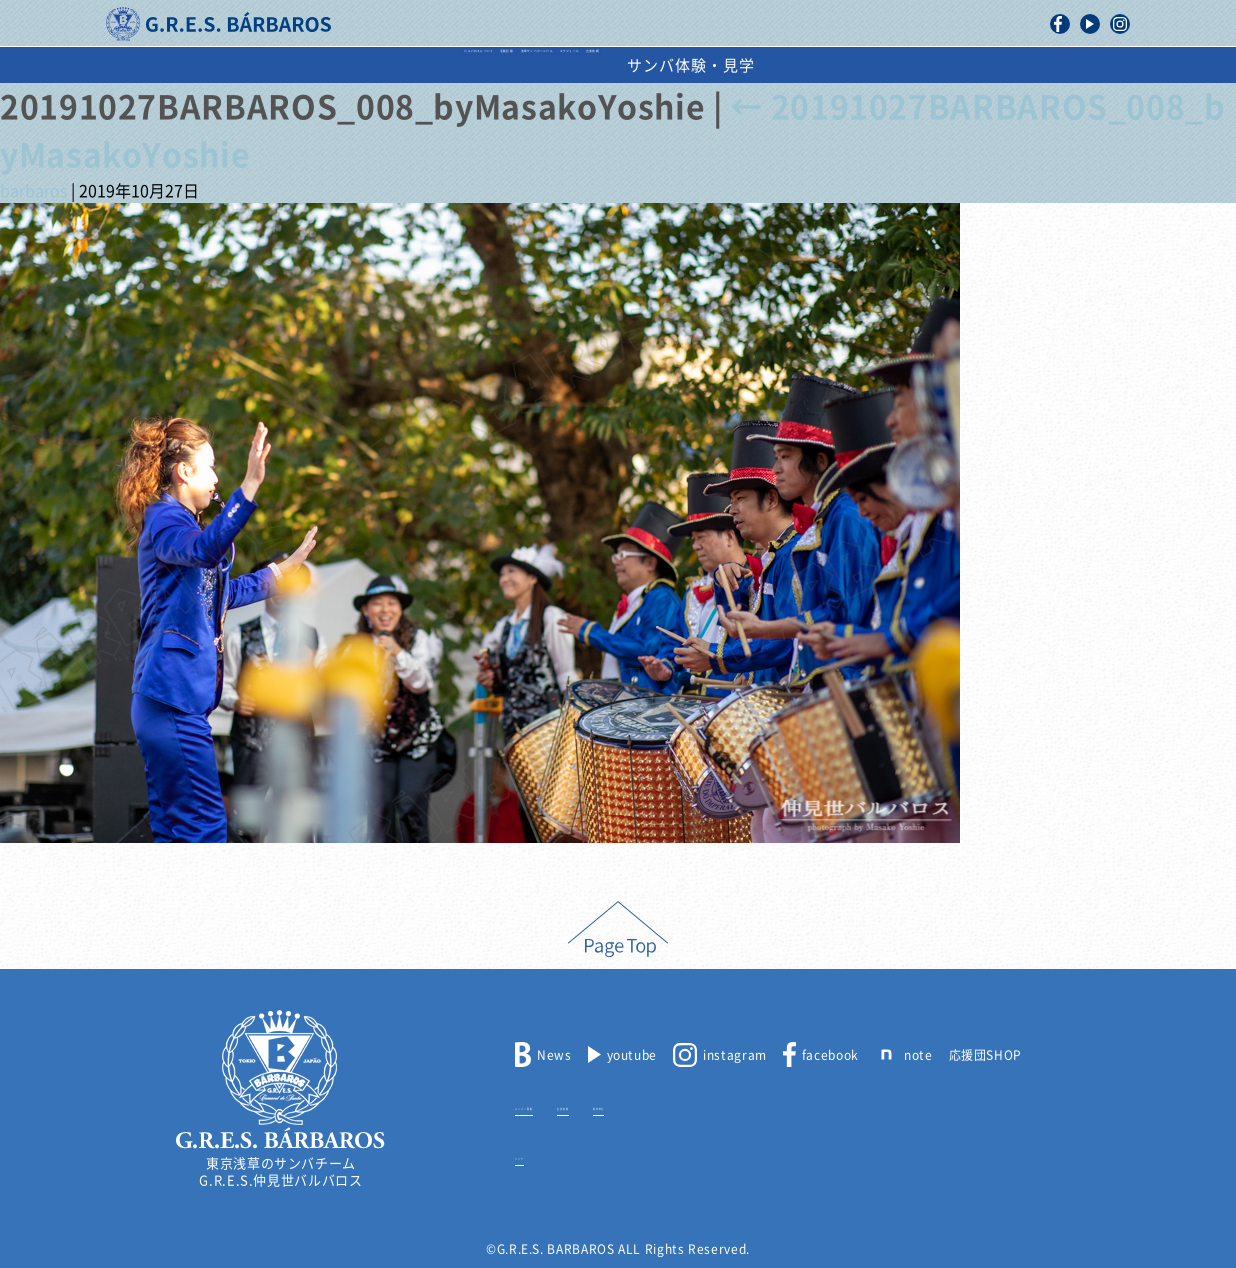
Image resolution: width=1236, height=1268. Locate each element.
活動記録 (400, 65)
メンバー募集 (554, 1105)
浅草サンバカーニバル (554, 65)
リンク (534, 1155)
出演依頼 (848, 65)
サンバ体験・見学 (990, 65)
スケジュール (725, 65)
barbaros (33, 191)
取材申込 (719, 1105)
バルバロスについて (253, 65)
